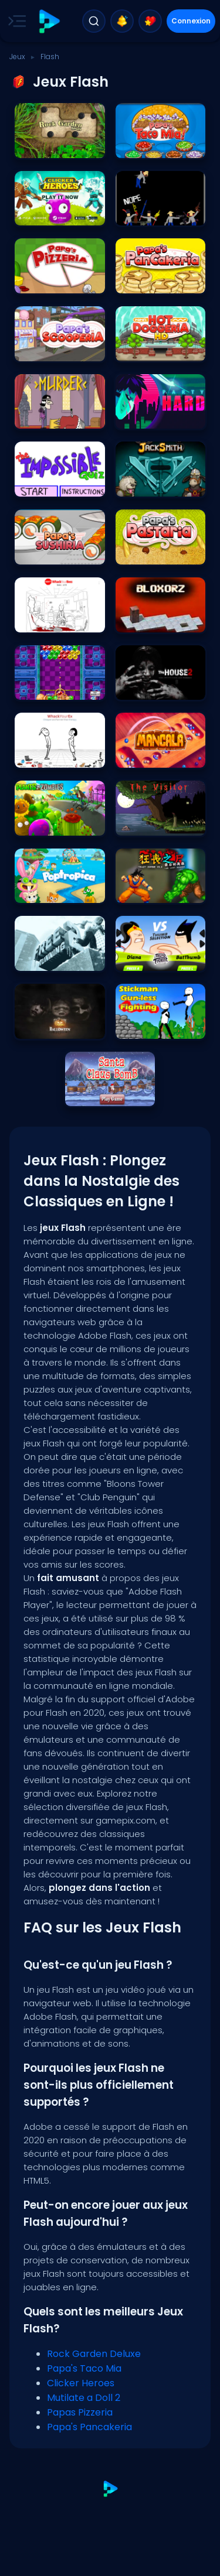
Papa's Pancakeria (89, 2427)
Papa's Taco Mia (84, 2368)
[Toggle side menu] (14, 21)
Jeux (17, 56)
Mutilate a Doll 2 (83, 2397)
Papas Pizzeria (80, 2412)
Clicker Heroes (80, 2383)
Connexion (191, 21)
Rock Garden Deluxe (94, 2354)
